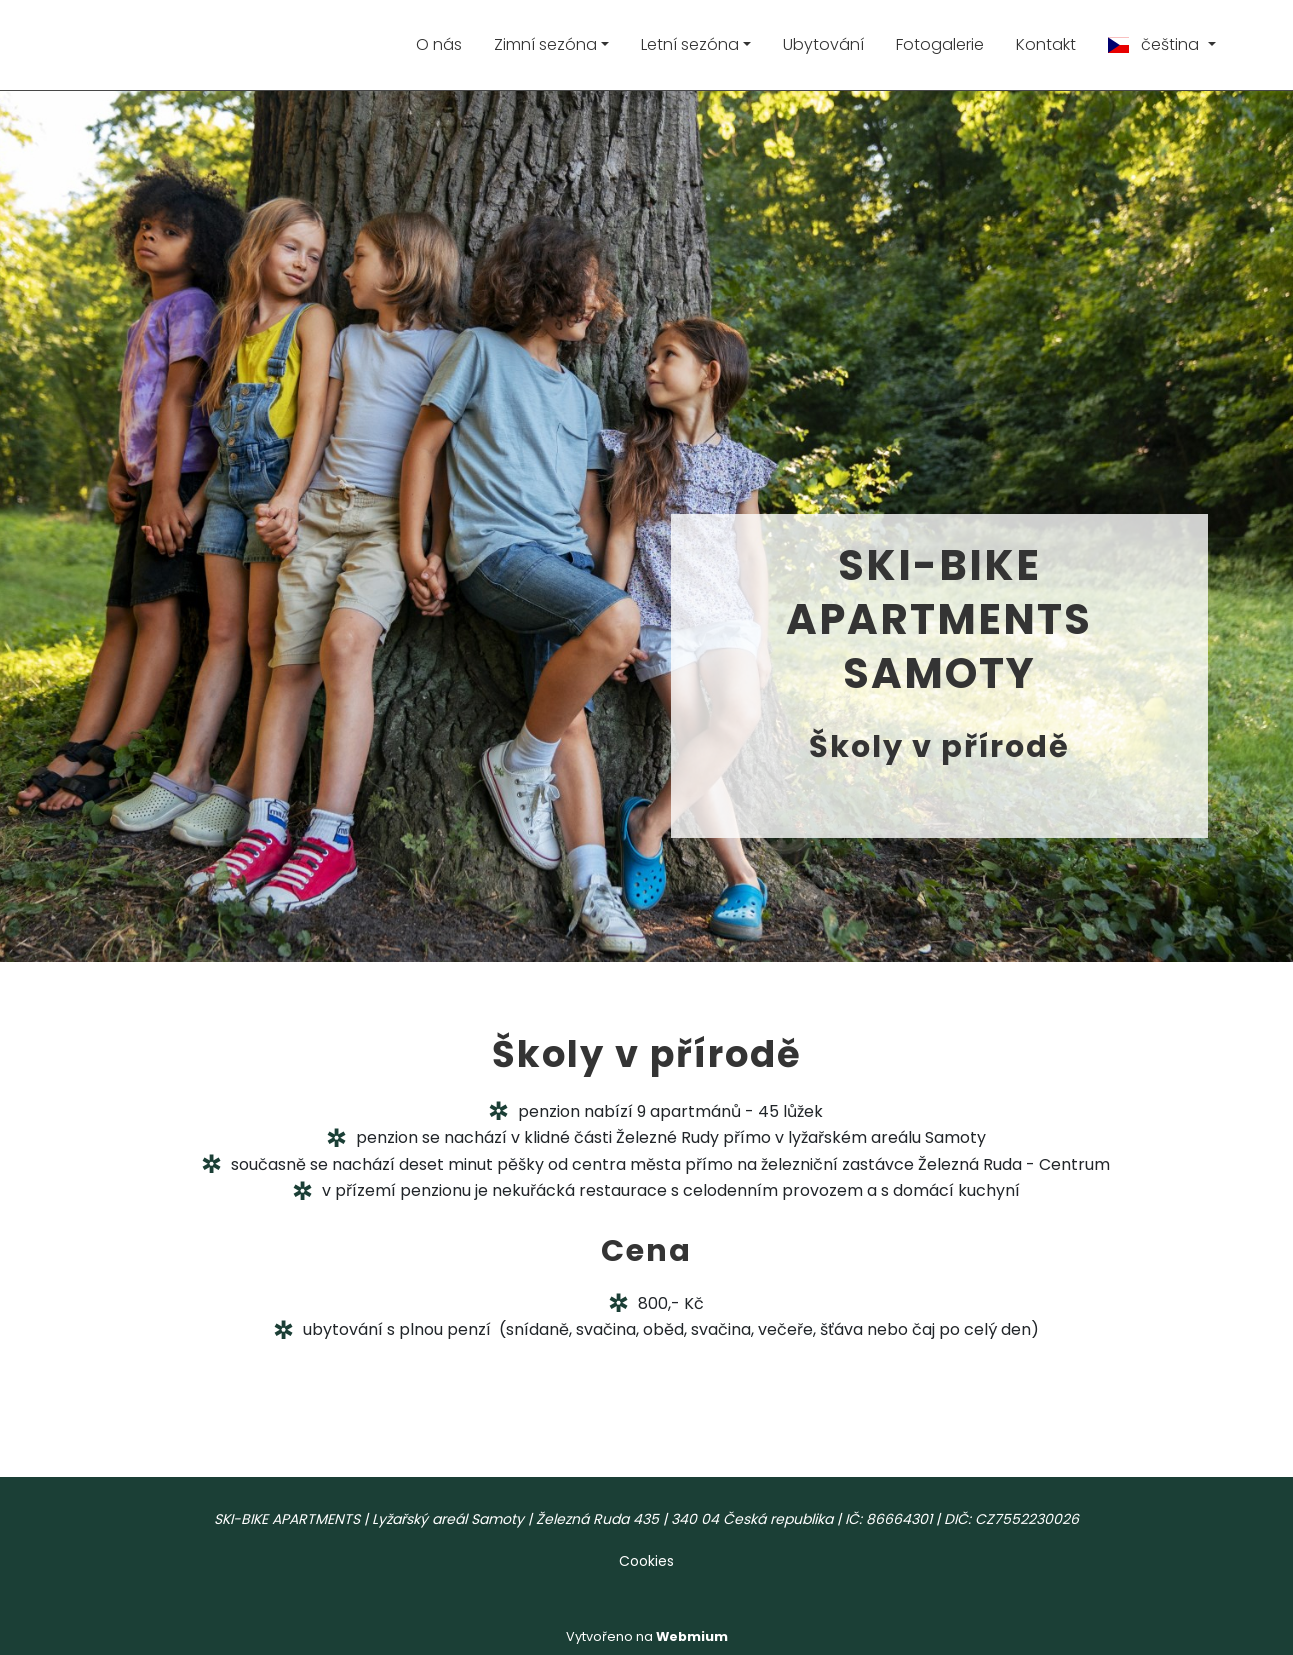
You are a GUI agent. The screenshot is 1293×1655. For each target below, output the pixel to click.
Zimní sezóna (545, 44)
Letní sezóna (690, 44)
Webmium (692, 1636)
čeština (1155, 44)
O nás (439, 44)
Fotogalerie (940, 44)
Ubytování (823, 44)
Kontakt (1046, 44)
